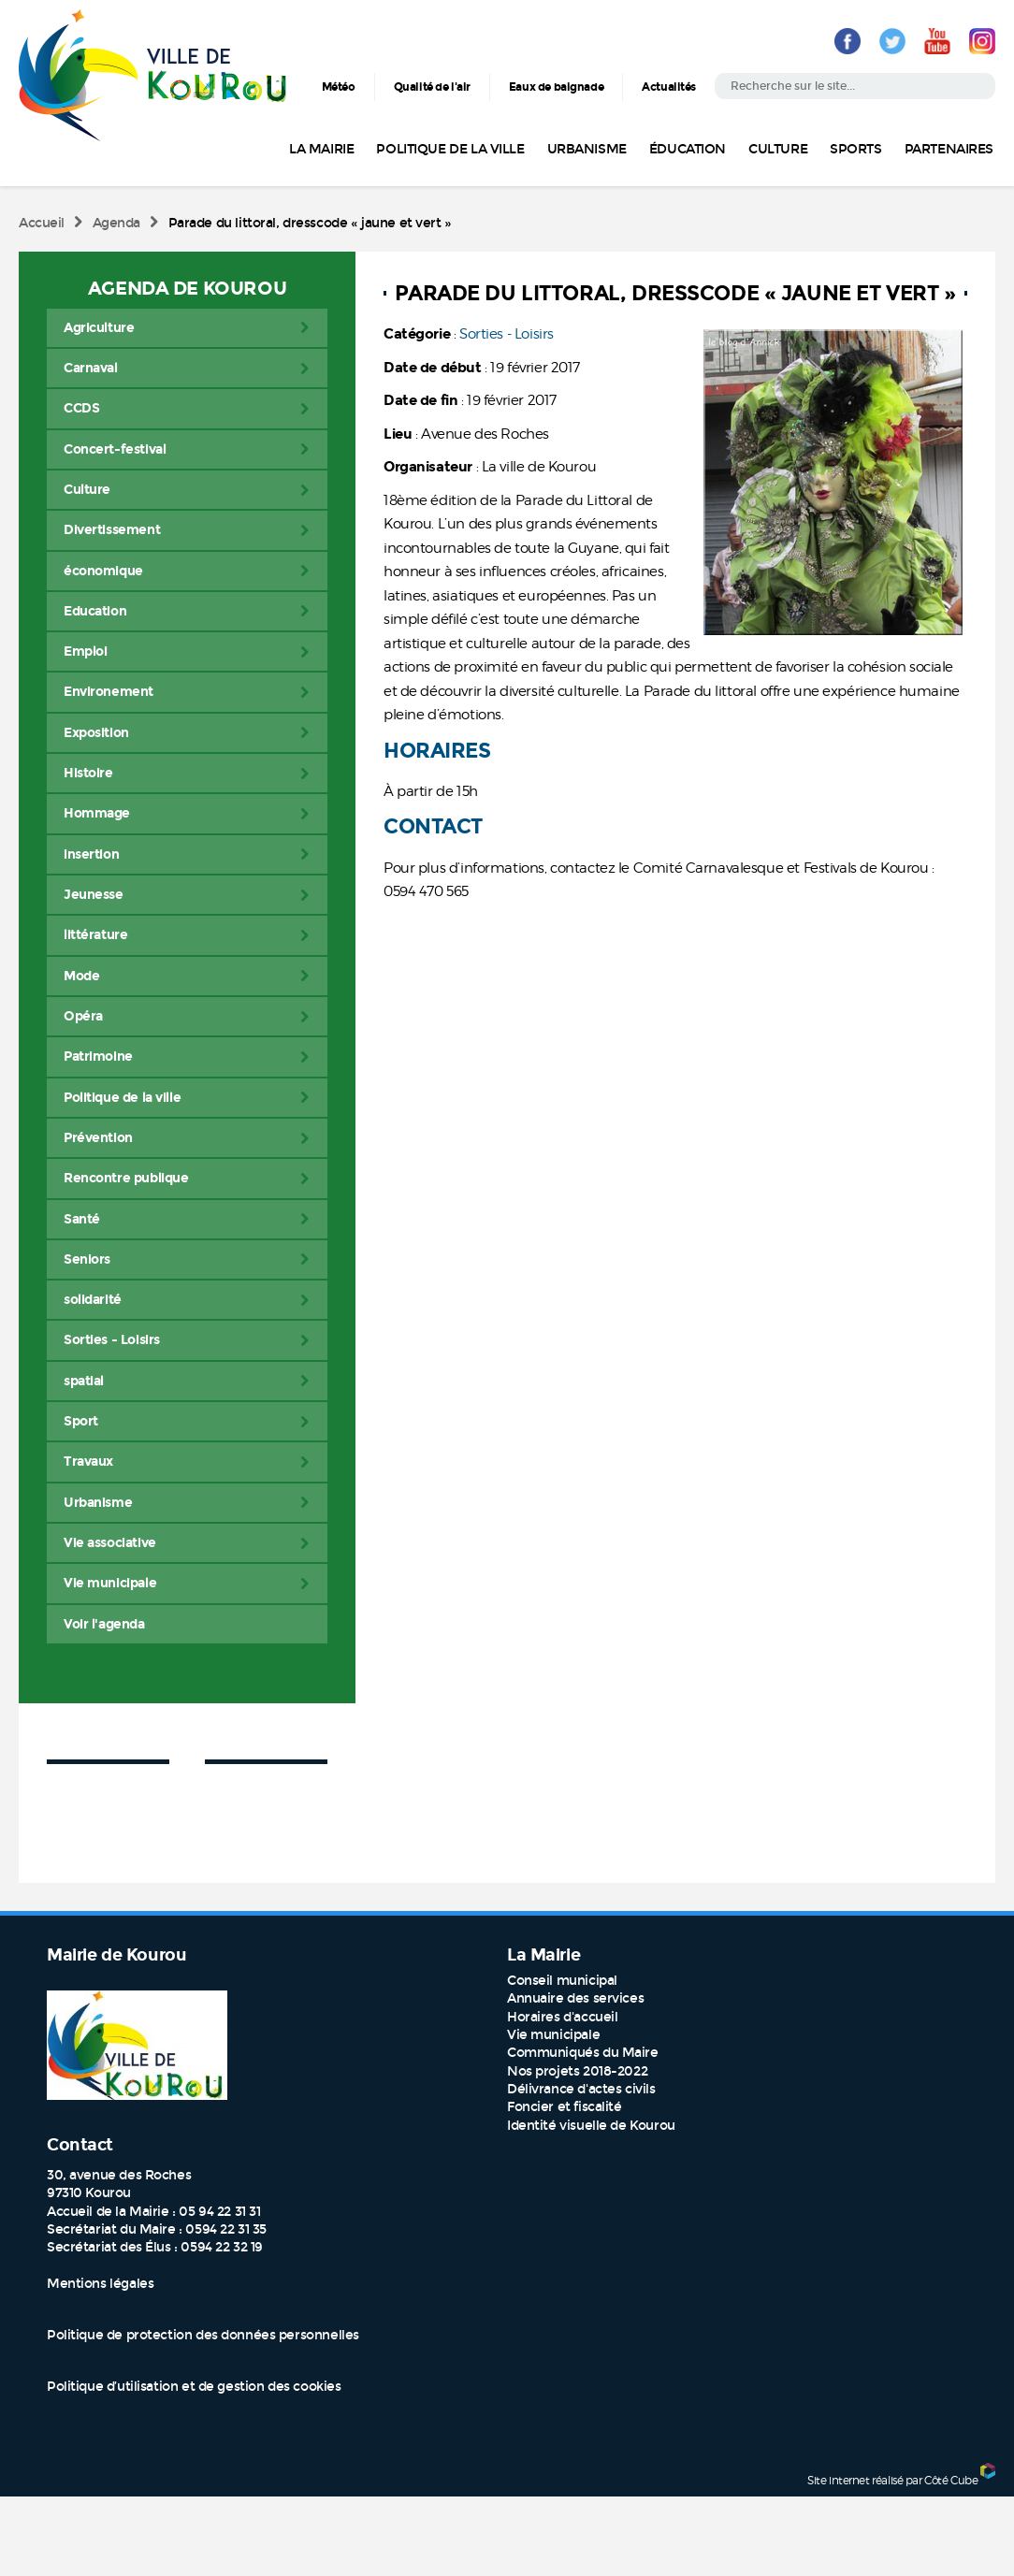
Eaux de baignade (556, 87)
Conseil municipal (562, 1981)
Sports (855, 149)
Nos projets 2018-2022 (577, 2071)
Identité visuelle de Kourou (591, 2126)
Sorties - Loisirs (506, 334)
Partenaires (949, 149)
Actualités (669, 87)
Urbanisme (587, 149)
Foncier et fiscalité (564, 2107)
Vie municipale (553, 2035)
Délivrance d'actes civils (581, 2089)
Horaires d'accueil (562, 2017)
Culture (777, 149)
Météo (338, 87)
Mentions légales (100, 2284)
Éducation (687, 149)
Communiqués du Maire (583, 2053)
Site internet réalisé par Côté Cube (892, 2479)
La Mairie (321, 149)
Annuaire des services (575, 1998)
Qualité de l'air (432, 87)
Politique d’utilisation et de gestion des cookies (193, 2387)
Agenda (116, 223)
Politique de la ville (450, 149)
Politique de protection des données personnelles (203, 2335)
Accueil (42, 223)
